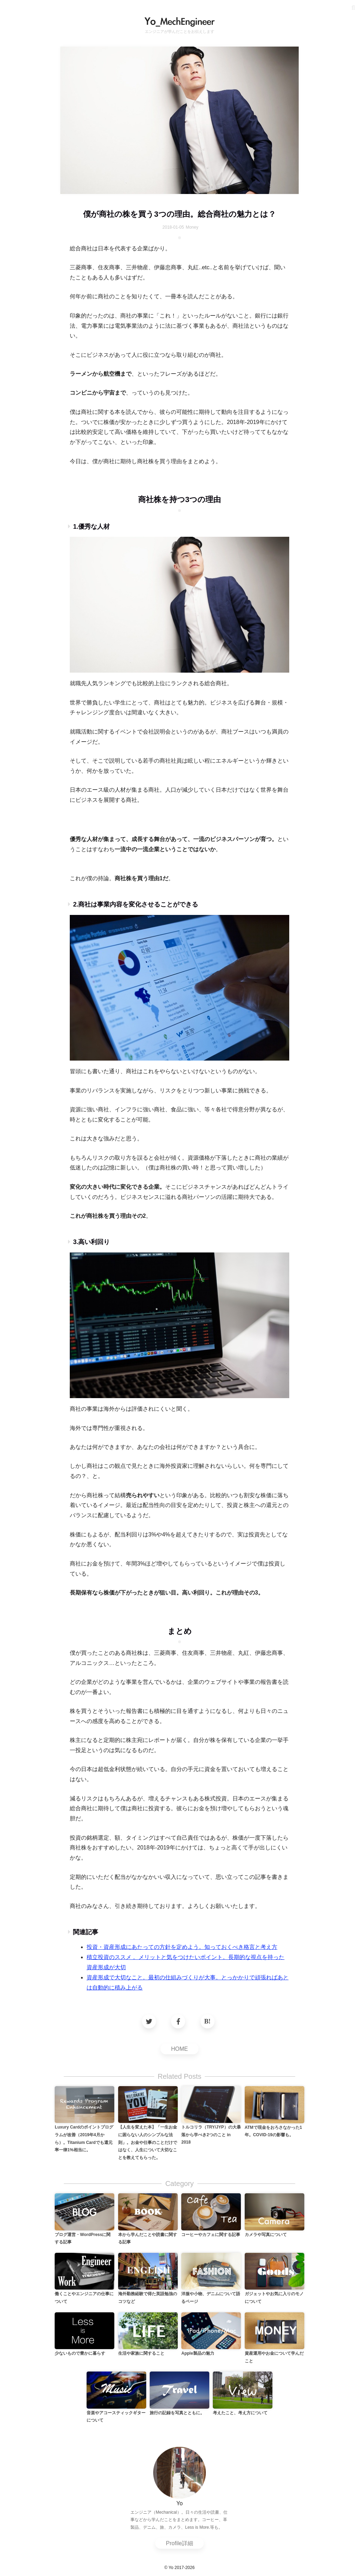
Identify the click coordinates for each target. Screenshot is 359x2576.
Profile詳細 (179, 2543)
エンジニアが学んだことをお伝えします (179, 31)
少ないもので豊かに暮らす (80, 2353)
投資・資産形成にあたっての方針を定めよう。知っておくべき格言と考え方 (182, 1947)
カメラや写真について (266, 2234)
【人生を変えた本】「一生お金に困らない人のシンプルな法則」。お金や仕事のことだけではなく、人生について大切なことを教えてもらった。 (147, 2142)
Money (192, 227)
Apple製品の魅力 (197, 2353)
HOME (179, 2049)
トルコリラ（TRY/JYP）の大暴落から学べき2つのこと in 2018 (211, 2135)
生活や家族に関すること (141, 2353)
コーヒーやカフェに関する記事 (210, 2234)
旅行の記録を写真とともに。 (177, 2412)
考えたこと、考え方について (240, 2412)
